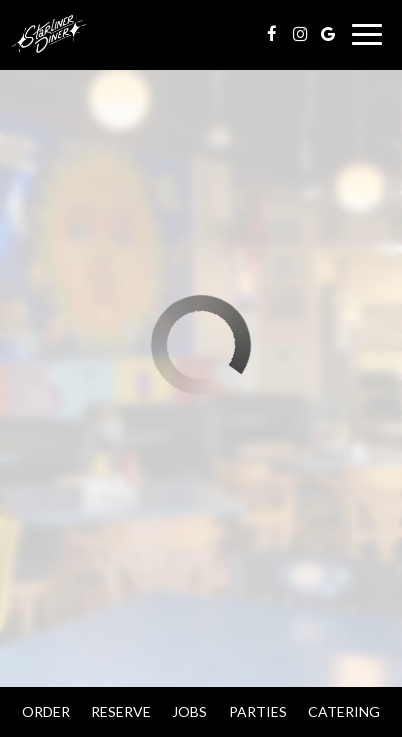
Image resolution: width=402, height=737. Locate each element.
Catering (344, 711)
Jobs (189, 711)
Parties (258, 711)
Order (46, 711)
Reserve (121, 711)
